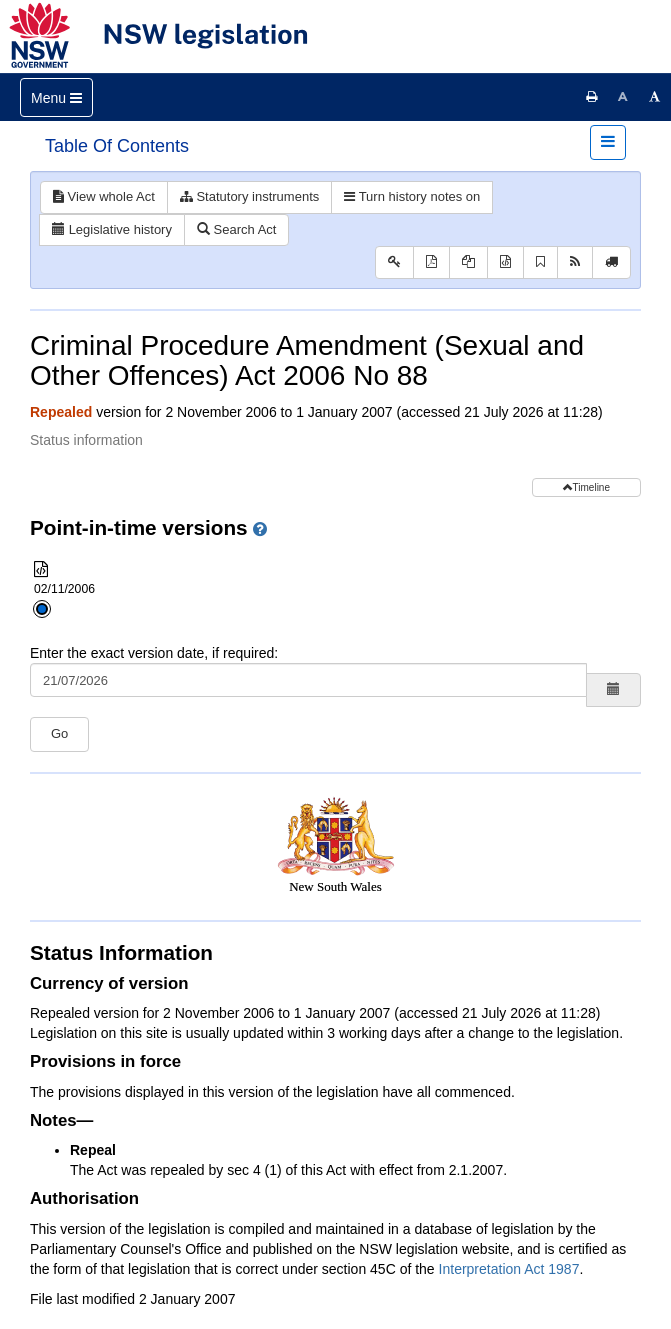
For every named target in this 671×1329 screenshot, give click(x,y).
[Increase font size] (655, 97)
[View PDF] (431, 262)
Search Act (236, 229)
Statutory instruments (249, 196)
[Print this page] (592, 97)
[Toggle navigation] (56, 97)
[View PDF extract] (468, 262)
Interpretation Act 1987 (509, 1269)
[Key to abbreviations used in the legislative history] (394, 262)
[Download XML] (505, 262)
